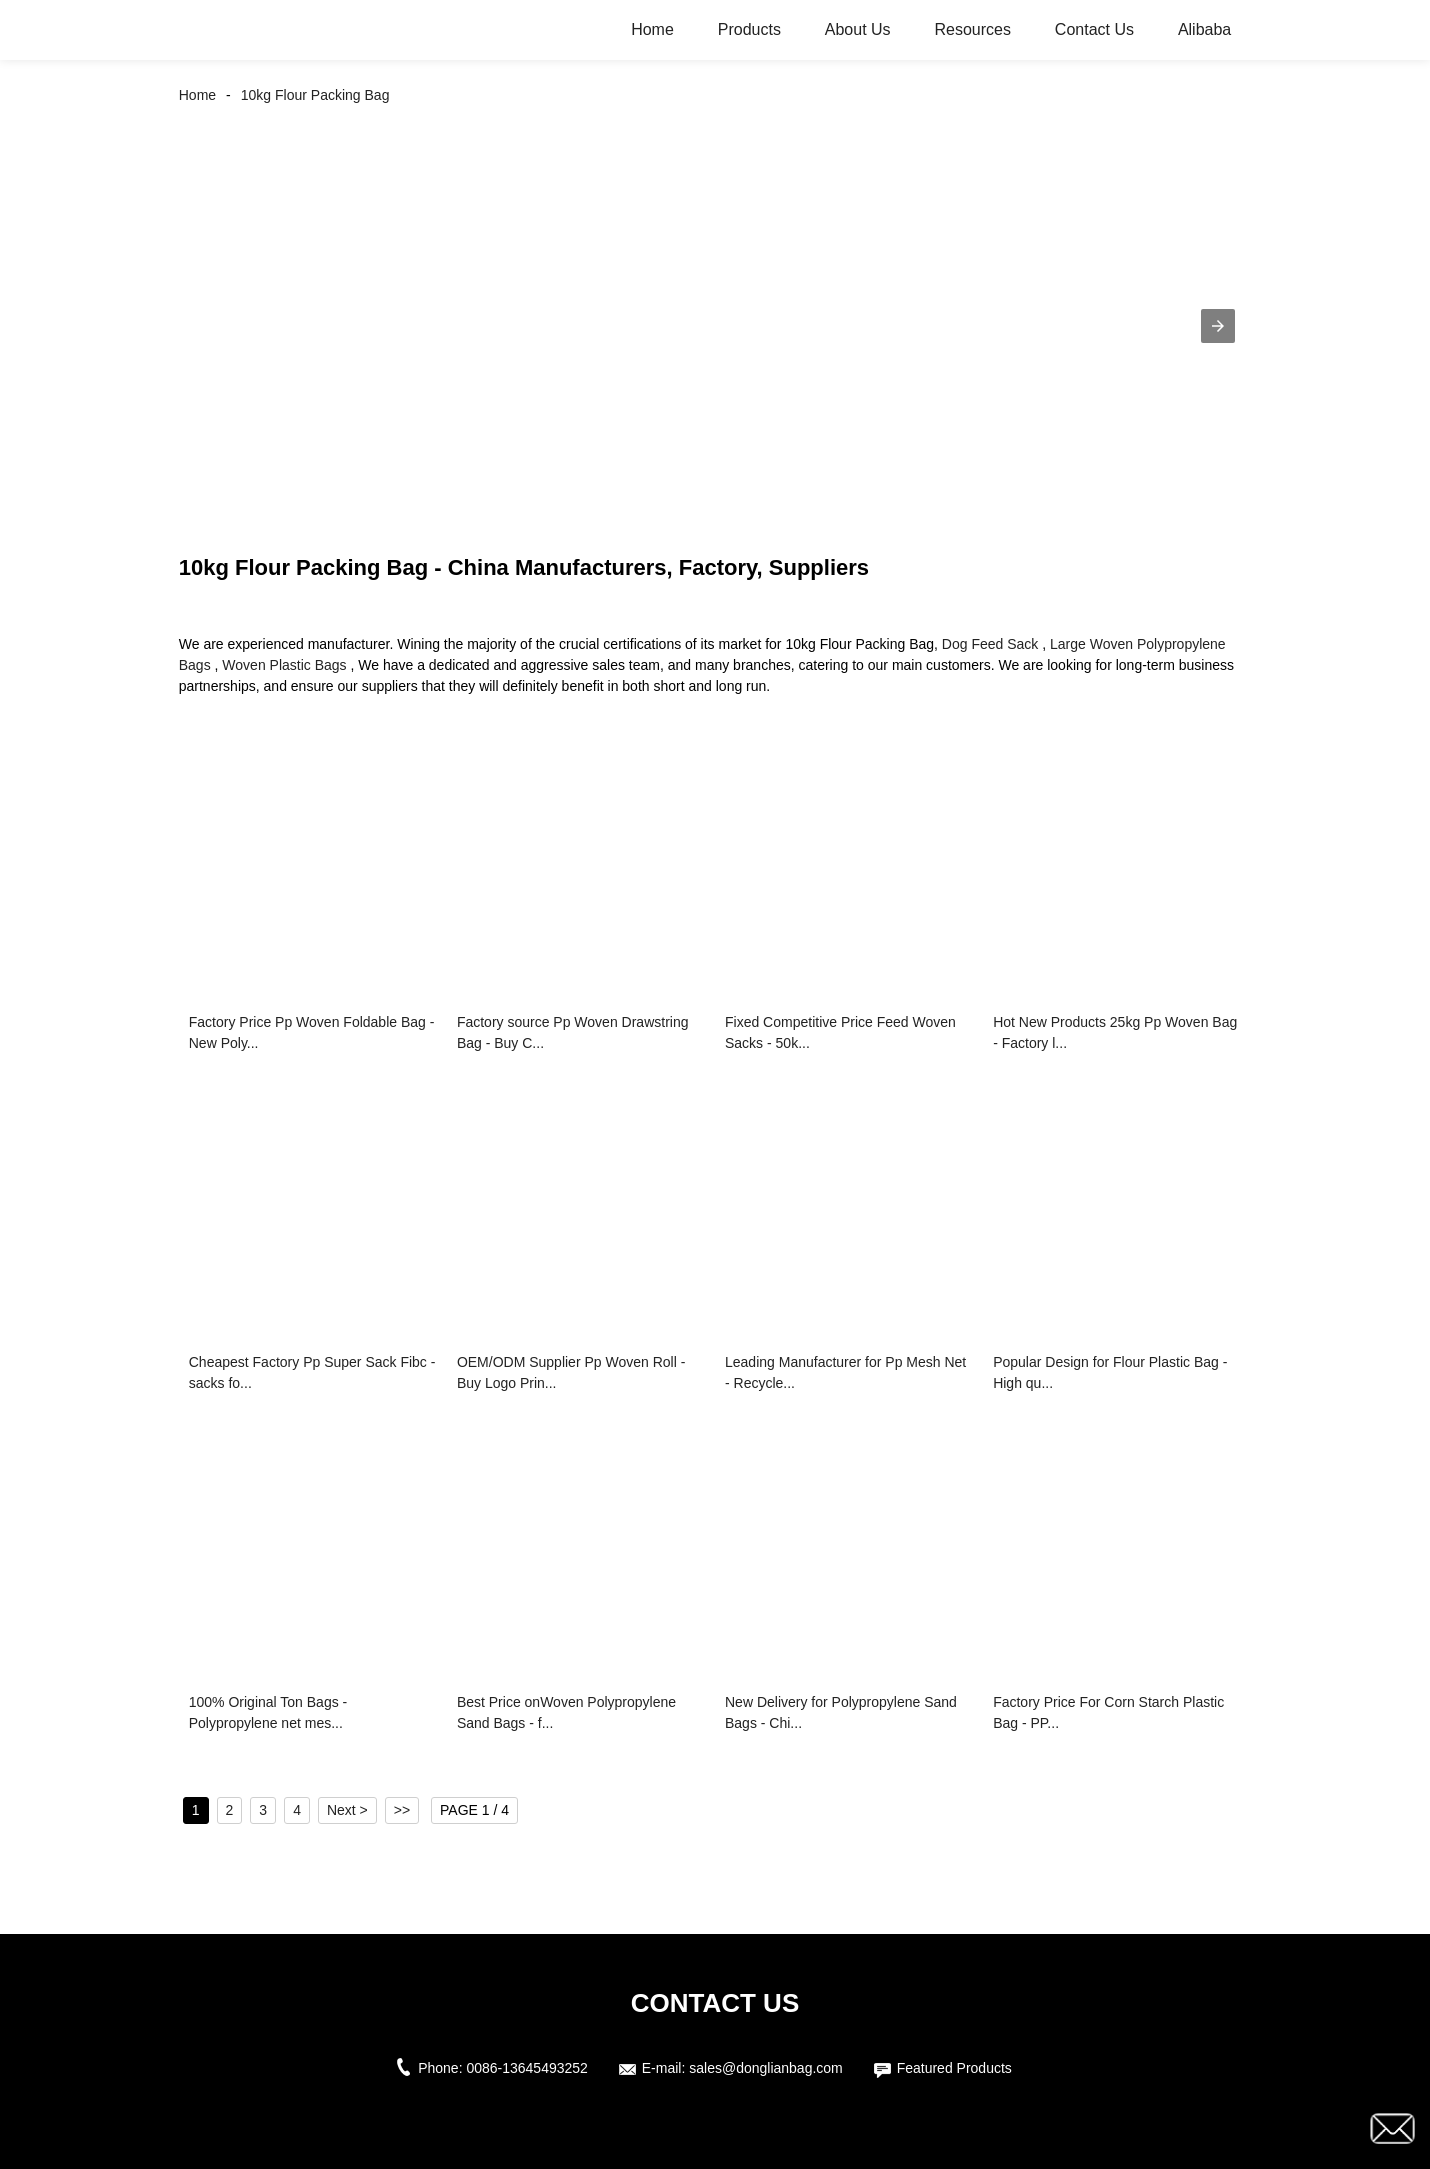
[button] (1218, 326)
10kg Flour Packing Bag (315, 95)
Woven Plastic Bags (284, 665)
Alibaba (1204, 29)
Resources (972, 29)
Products (749, 29)
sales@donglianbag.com (766, 2068)
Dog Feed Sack (990, 644)
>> (402, 1810)
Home (652, 29)
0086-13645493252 (526, 2068)
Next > (347, 1810)
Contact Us (1094, 29)
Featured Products (954, 2068)
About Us (858, 29)
